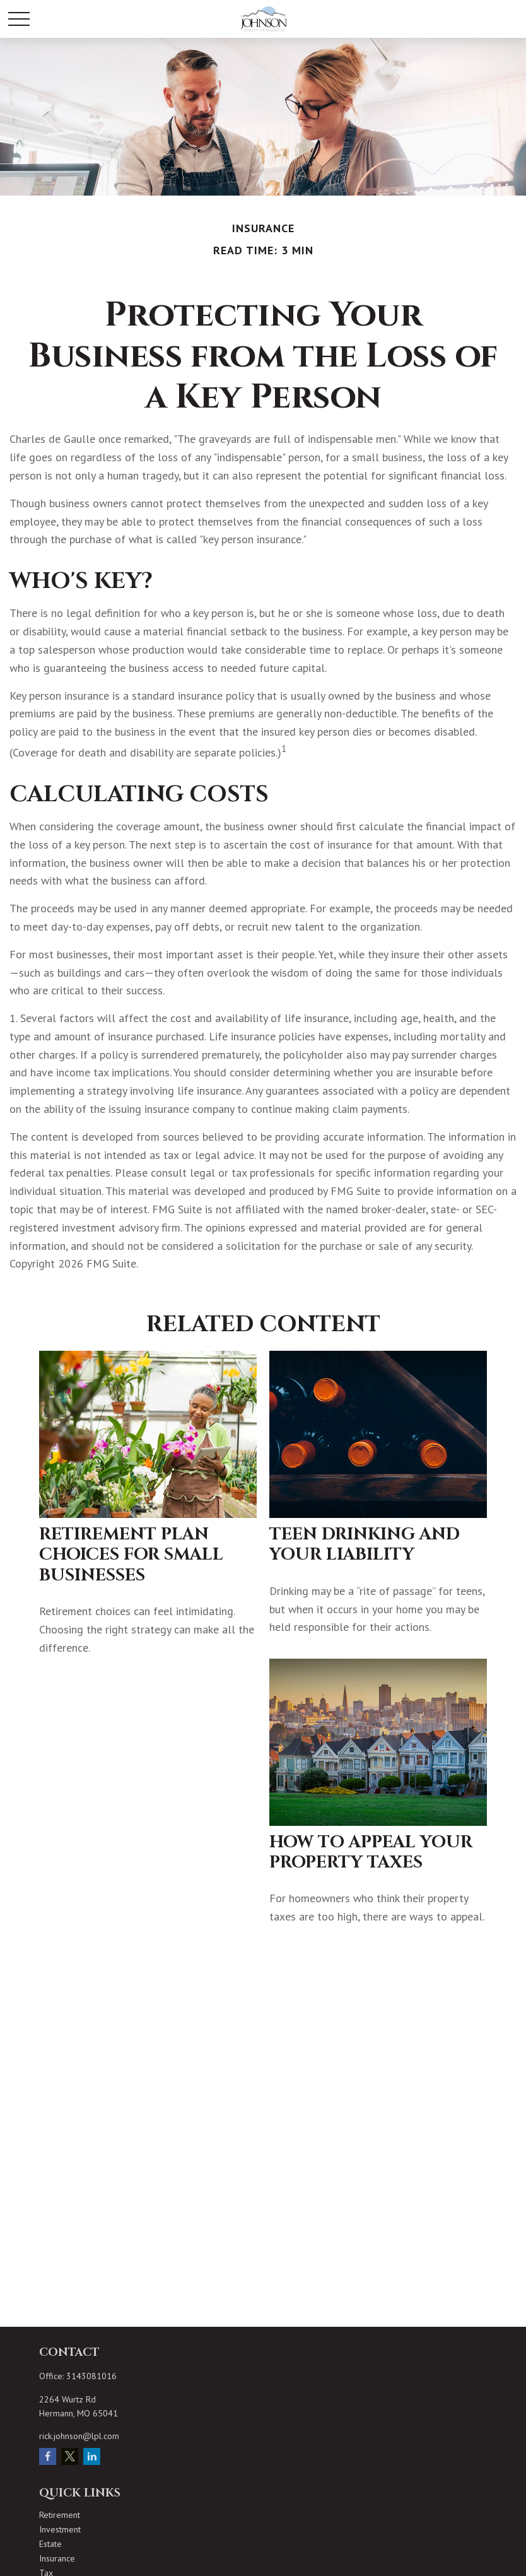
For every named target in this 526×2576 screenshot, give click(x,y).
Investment (60, 2529)
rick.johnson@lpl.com (79, 2436)
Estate (50, 2544)
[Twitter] (69, 2456)
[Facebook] (47, 2456)
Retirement (59, 2514)
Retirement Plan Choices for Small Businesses (131, 1555)
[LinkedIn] (91, 2456)
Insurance (57, 2558)
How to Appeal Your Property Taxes (370, 1852)
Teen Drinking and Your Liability (364, 1544)
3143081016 (91, 2376)
